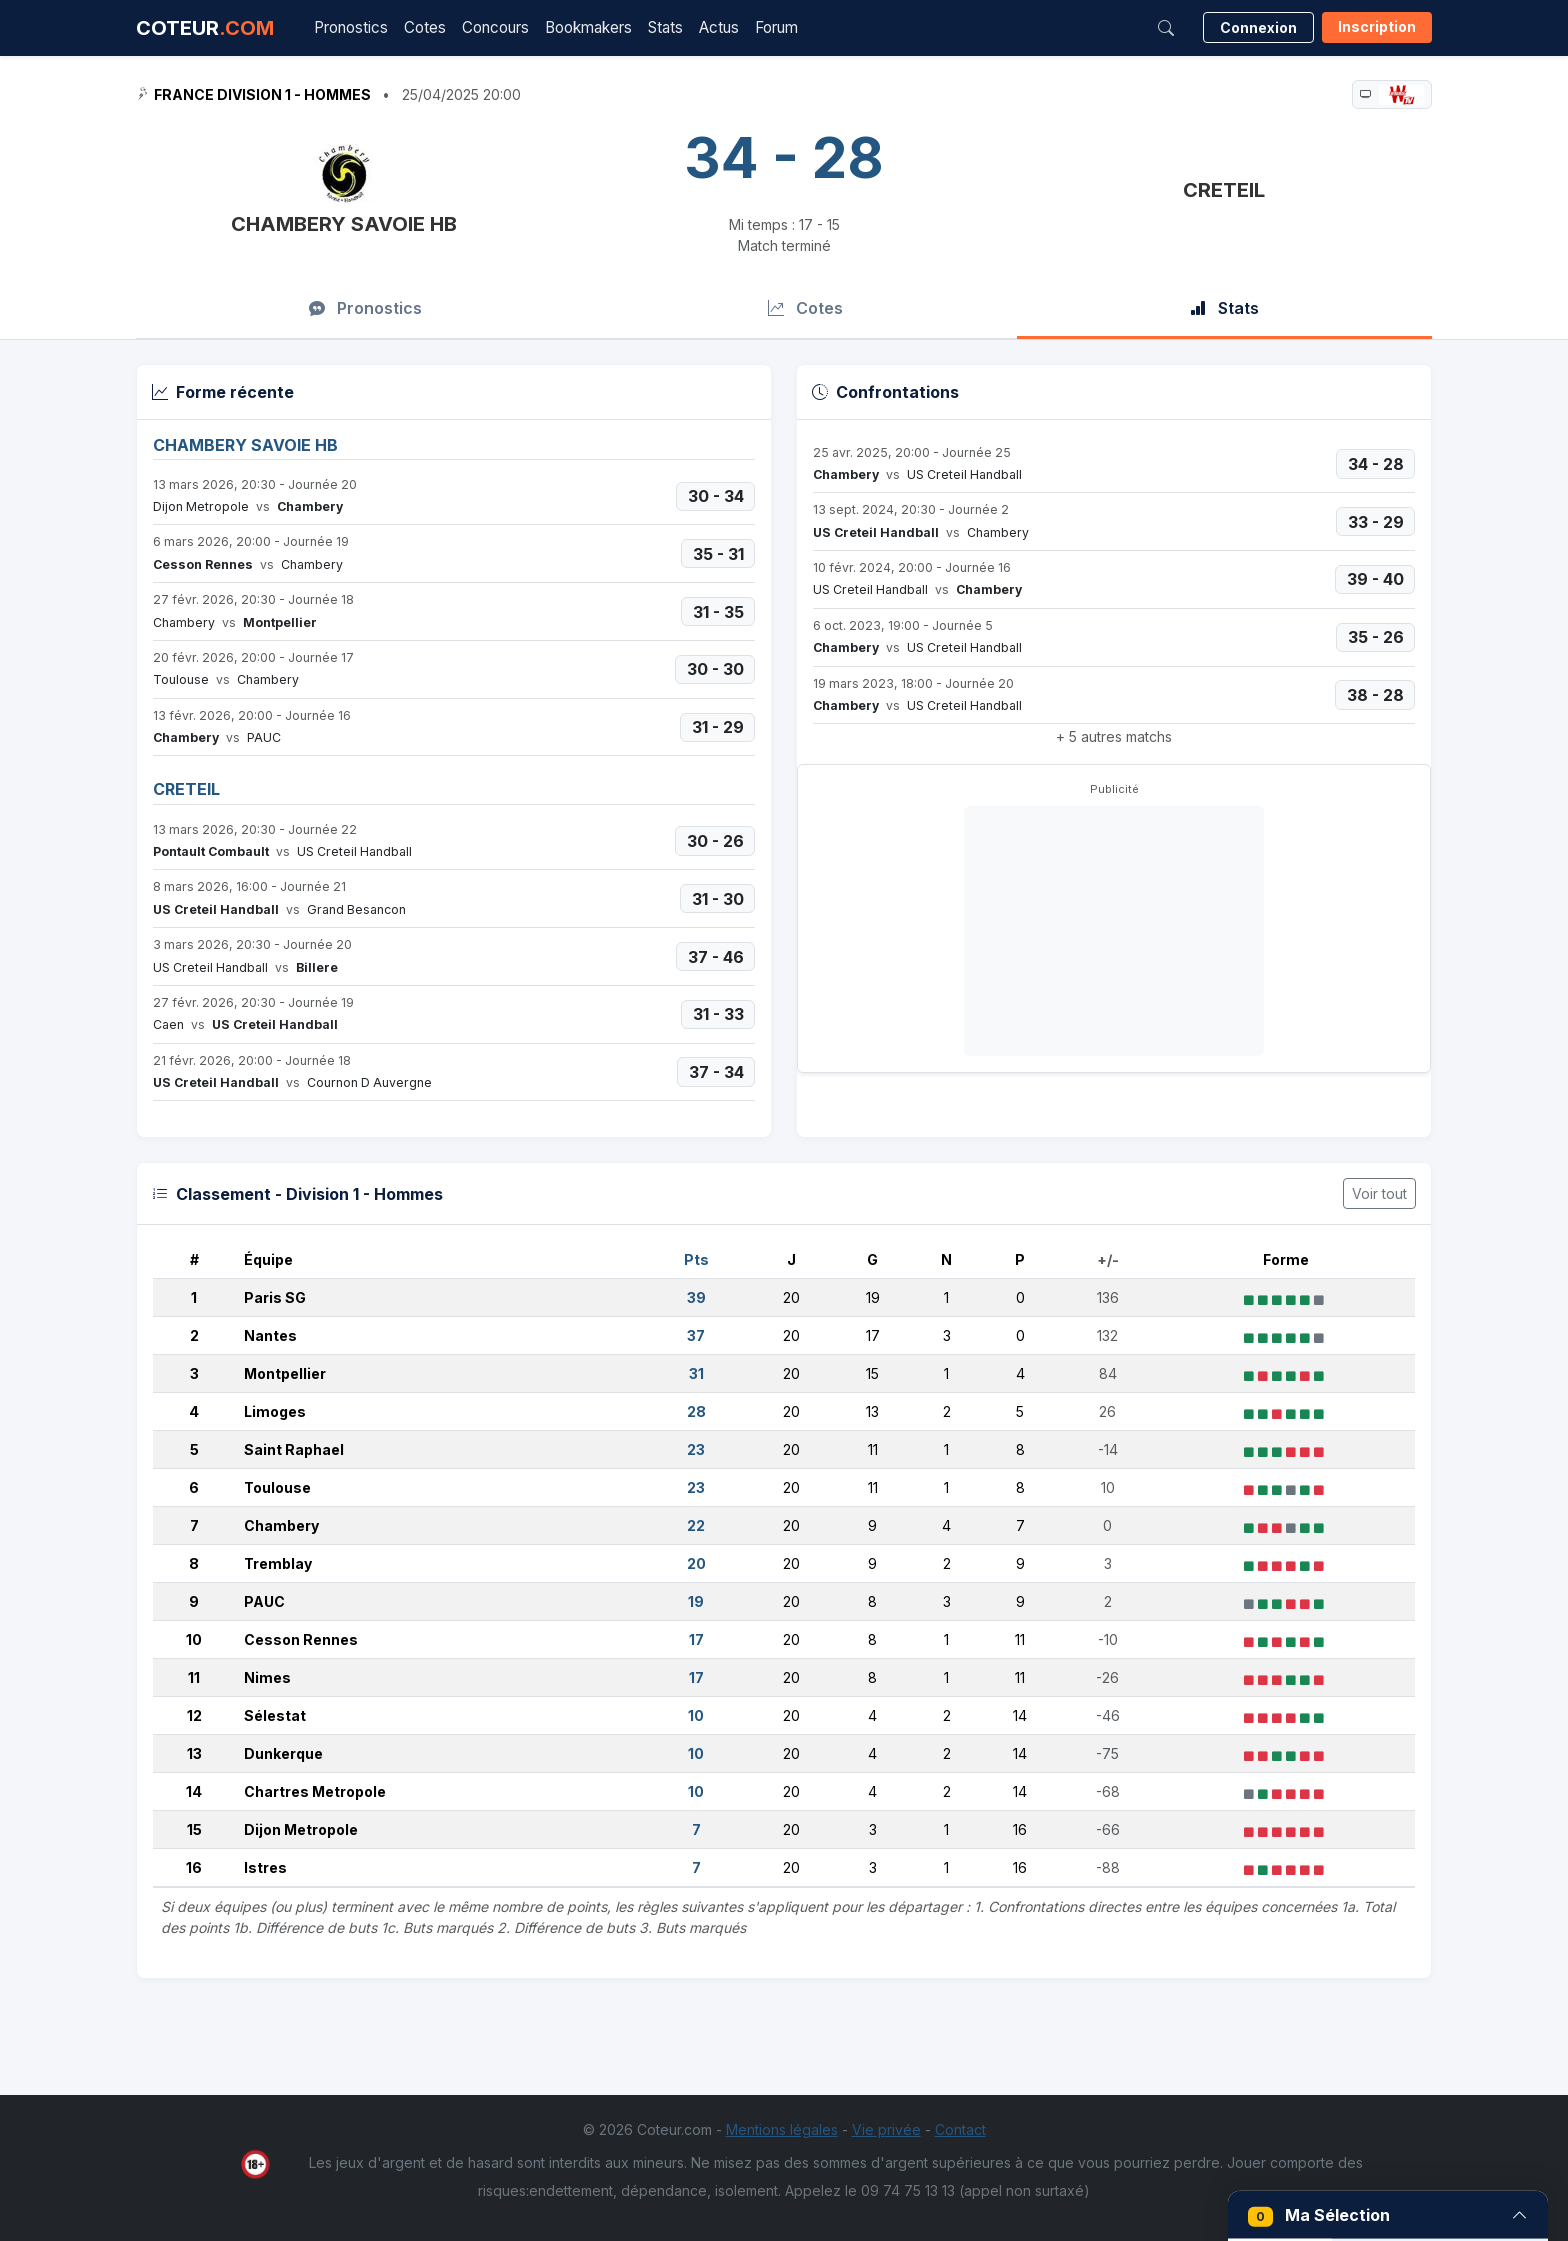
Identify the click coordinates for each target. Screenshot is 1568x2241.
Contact (960, 2129)
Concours (495, 27)
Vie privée (886, 2129)
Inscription (1377, 26)
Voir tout (1379, 1193)
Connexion (1258, 27)
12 (194, 1715)
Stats (665, 27)
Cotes (425, 27)
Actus (719, 27)
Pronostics (351, 27)
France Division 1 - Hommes (262, 94)
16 (194, 1867)
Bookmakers (588, 27)
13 (194, 1753)
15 (194, 1829)
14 (194, 1791)
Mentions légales (782, 2129)
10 (194, 1639)
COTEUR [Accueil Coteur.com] (205, 28)
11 (194, 1677)
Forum (776, 27)
